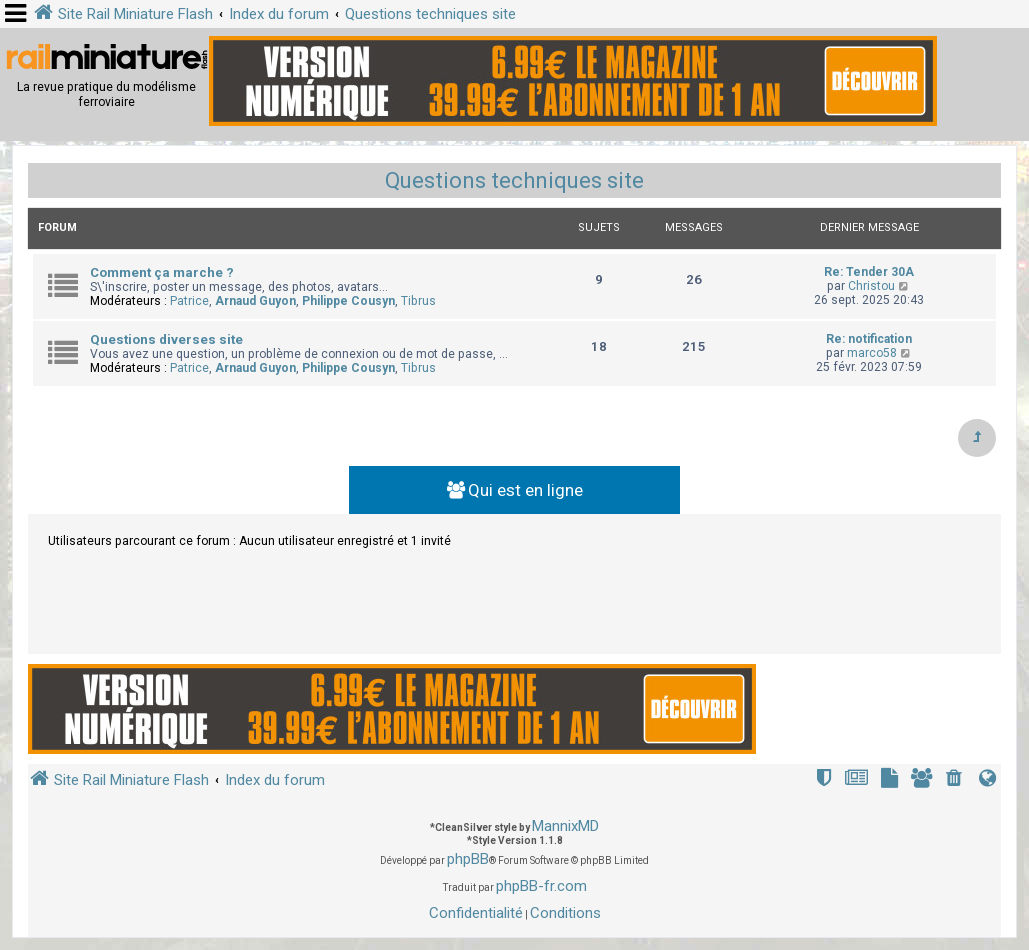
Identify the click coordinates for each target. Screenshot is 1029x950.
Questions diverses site (166, 339)
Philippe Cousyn (348, 301)
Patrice (189, 301)
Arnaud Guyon (255, 301)
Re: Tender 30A (869, 272)
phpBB (468, 859)
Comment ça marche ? (162, 272)
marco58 (872, 353)
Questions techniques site (514, 180)
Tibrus (418, 301)
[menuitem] (956, 780)
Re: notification (869, 339)
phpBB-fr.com (541, 886)
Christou (871, 286)
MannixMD (565, 826)
